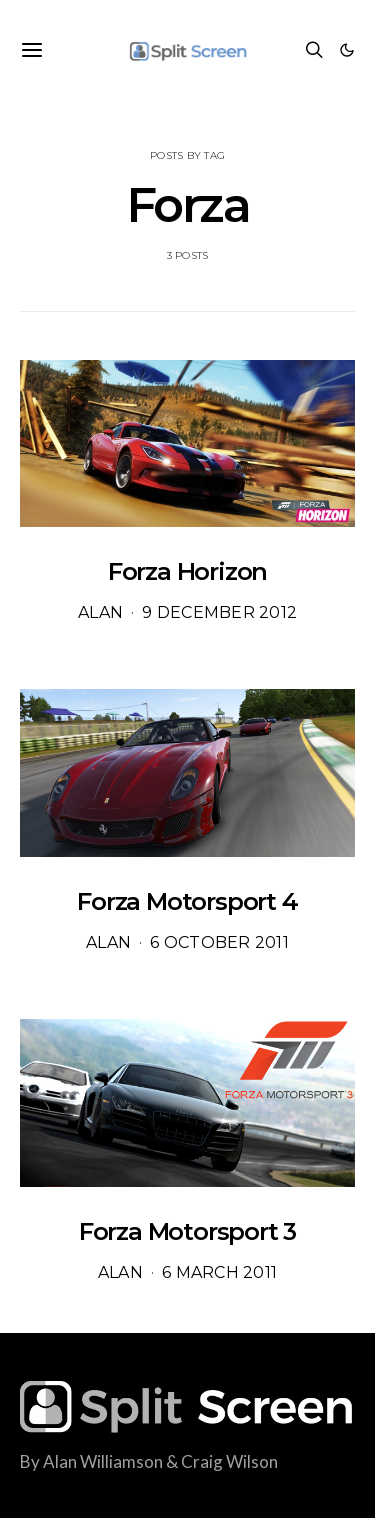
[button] (347, 50)
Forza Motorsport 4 (187, 901)
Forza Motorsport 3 (187, 1231)
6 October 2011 (219, 942)
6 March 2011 (219, 1272)
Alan (100, 612)
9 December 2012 (219, 612)
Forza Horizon (187, 571)
